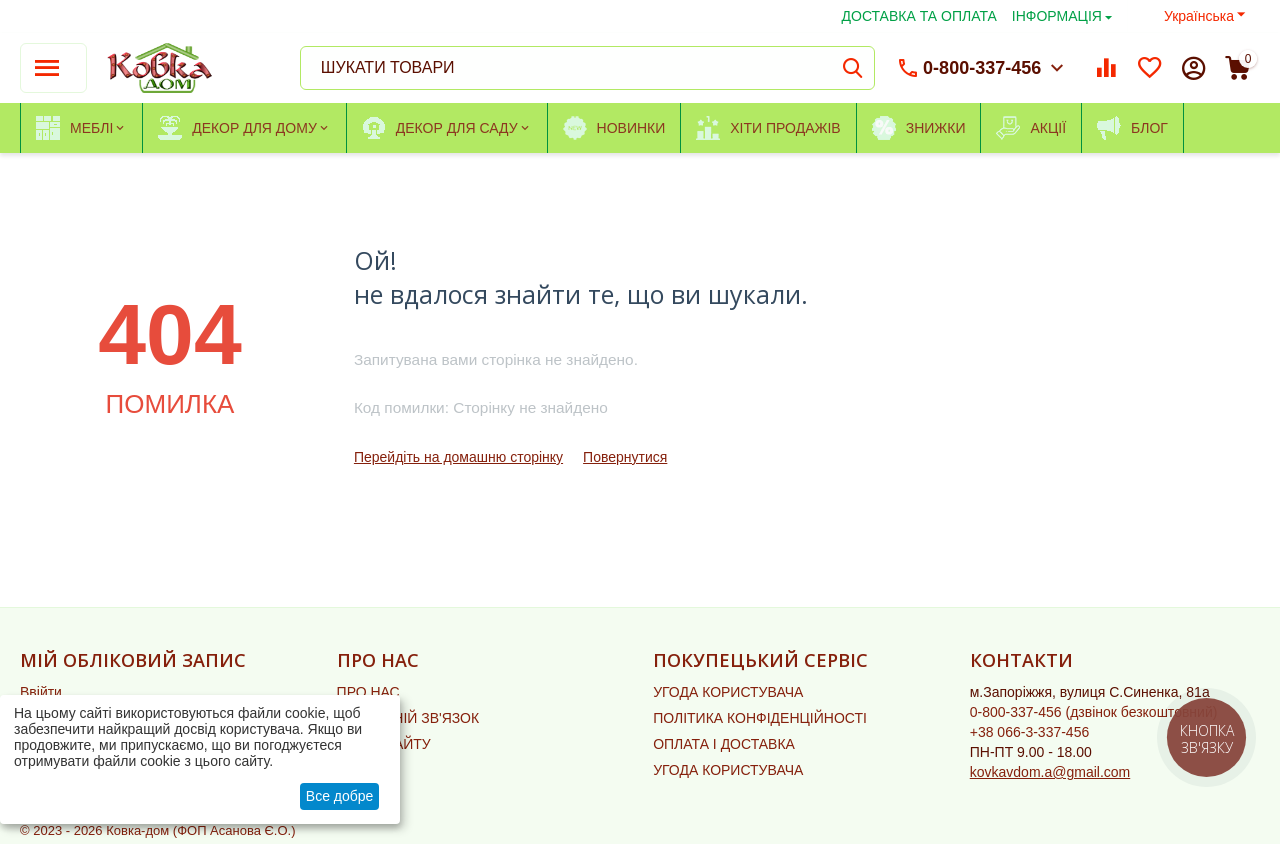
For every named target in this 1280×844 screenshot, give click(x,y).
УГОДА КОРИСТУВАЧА (728, 692)
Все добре (340, 796)
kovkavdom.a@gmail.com (1050, 772)
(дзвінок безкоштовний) (1094, 712)
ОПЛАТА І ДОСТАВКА (724, 744)
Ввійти (41, 692)
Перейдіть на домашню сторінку (458, 457)
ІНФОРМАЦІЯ (1057, 16)
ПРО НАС (368, 692)
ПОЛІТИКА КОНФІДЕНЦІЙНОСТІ (760, 718)
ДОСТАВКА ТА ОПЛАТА (919, 16)
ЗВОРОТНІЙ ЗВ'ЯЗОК (408, 718)
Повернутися (625, 457)
